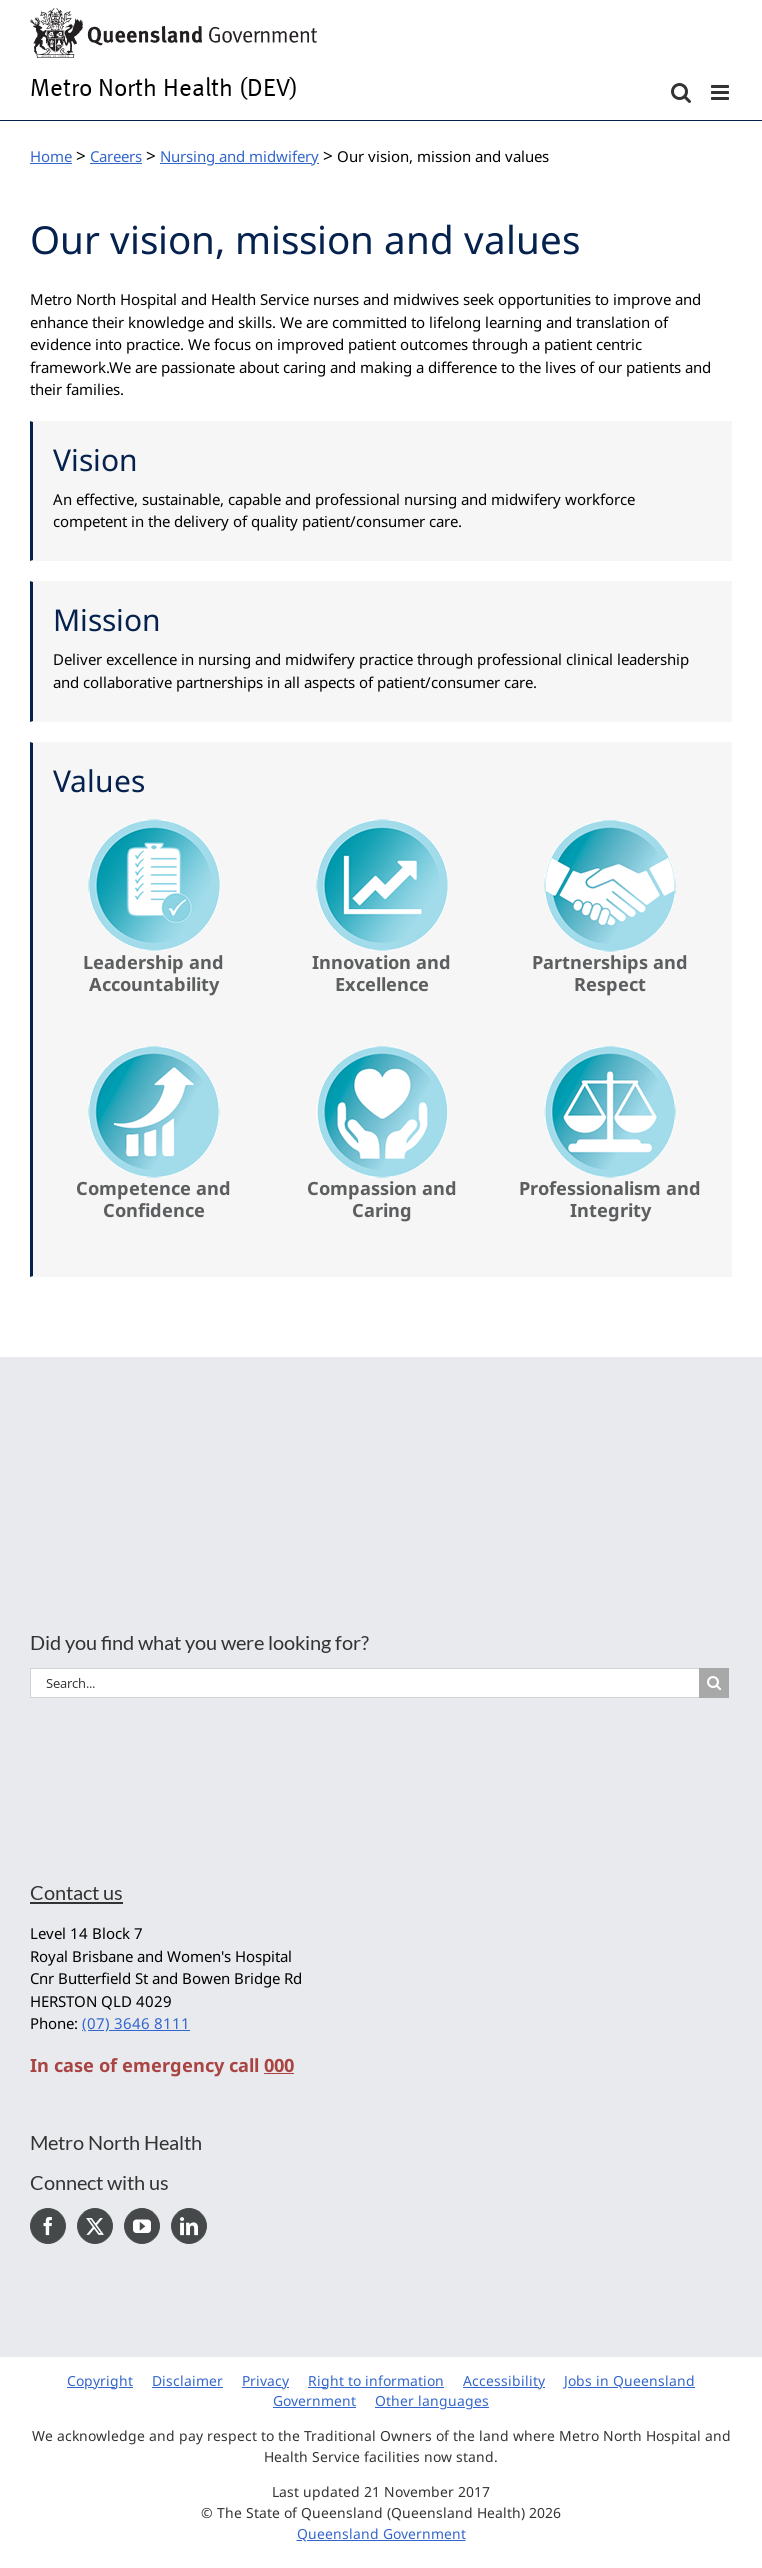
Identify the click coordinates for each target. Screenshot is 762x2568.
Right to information (376, 2380)
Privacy (265, 2380)
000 (279, 2065)
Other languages (432, 2400)
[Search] (714, 1683)
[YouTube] (142, 2226)
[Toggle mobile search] (681, 92)
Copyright (100, 2380)
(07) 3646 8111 (136, 2023)
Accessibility (504, 2380)
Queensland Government (381, 2533)
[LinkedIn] (189, 2226)
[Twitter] (95, 2226)
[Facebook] (48, 2226)
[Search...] (364, 1683)
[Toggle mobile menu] (721, 92)
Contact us (76, 1892)
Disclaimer (187, 2380)
